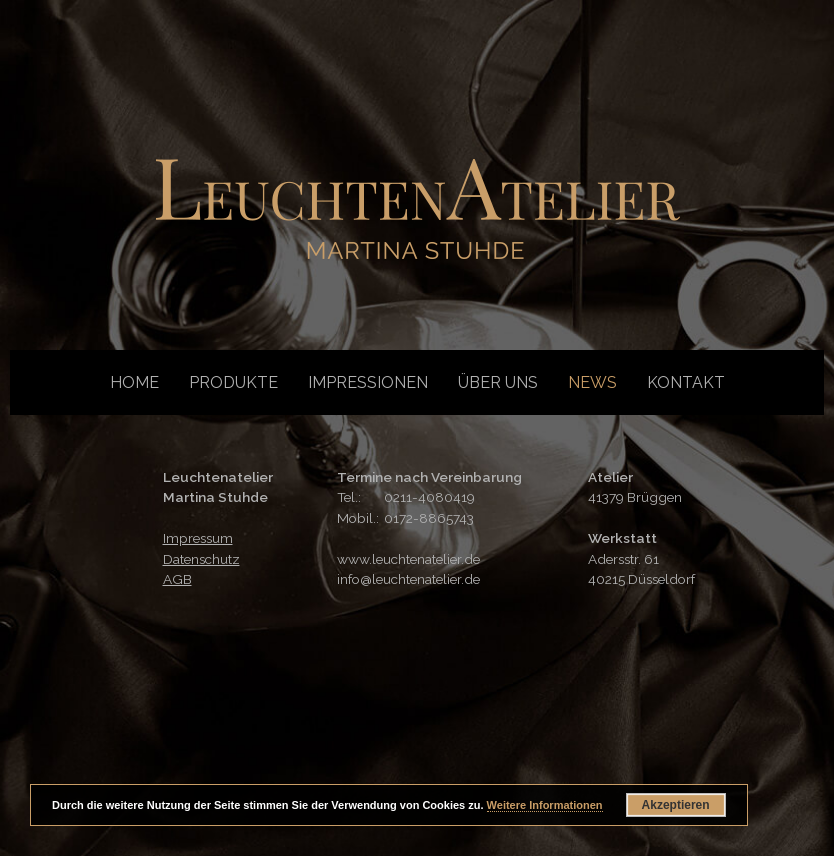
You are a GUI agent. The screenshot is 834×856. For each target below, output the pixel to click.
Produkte (233, 382)
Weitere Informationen (545, 805)
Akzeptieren (676, 805)
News (592, 382)
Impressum (198, 538)
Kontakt (686, 382)
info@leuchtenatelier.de (408, 579)
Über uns (498, 382)
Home (134, 382)
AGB (177, 579)
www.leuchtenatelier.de (408, 559)
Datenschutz (201, 559)
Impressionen (368, 382)
